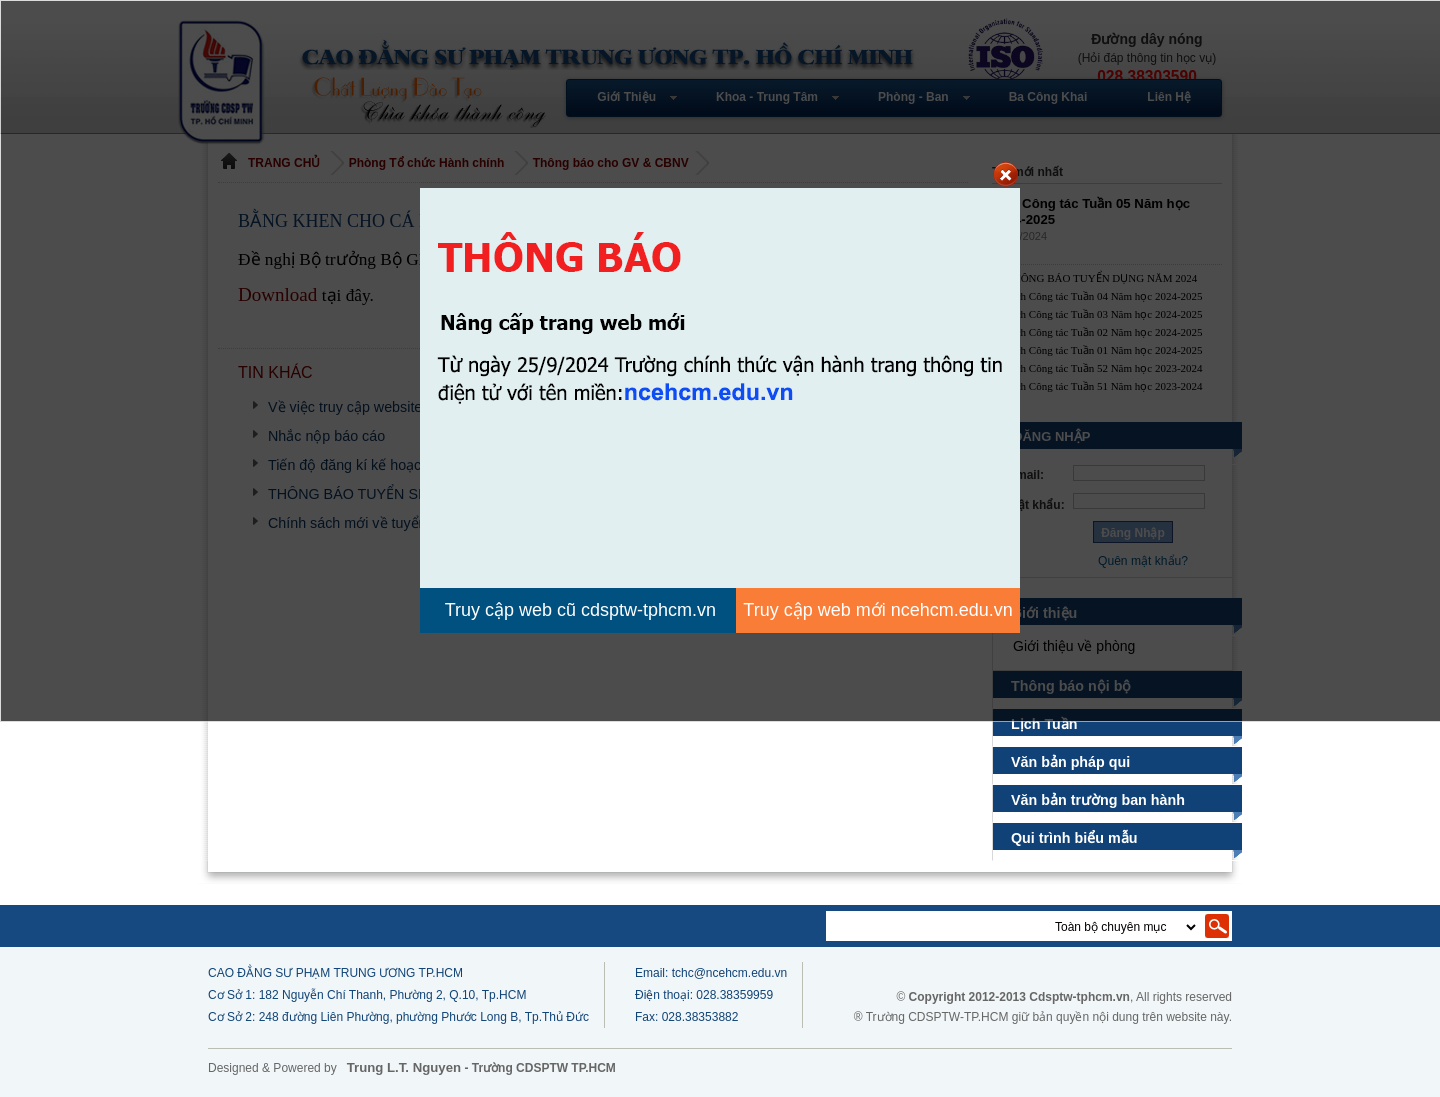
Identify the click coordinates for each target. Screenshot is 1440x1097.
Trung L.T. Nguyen (404, 1067)
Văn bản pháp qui (1071, 762)
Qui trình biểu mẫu (1075, 838)
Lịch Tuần (1047, 724)
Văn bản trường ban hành (1097, 800)
